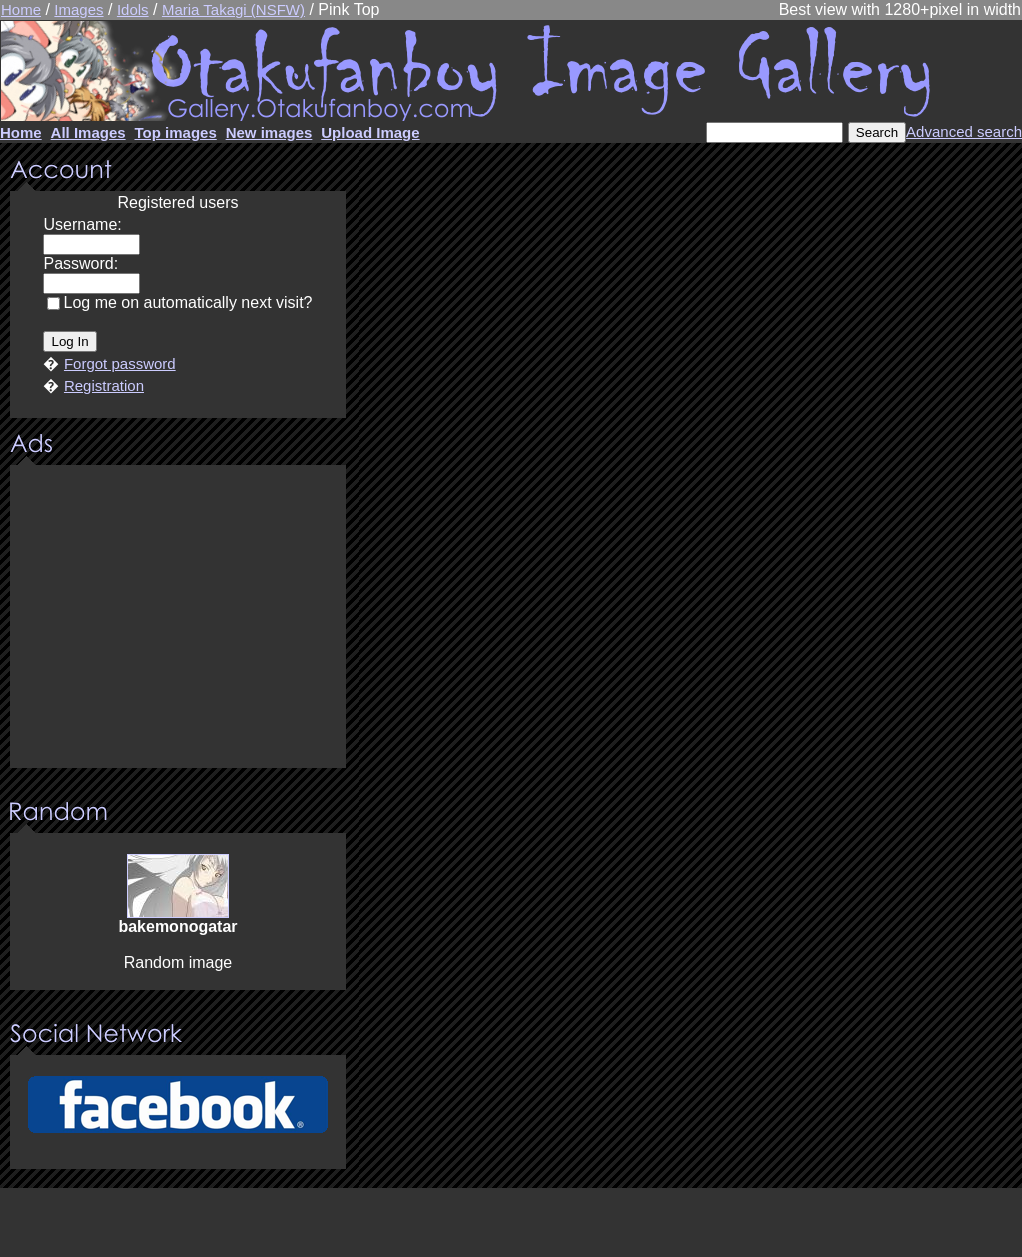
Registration (104, 385)
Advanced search (964, 131)
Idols (133, 9)
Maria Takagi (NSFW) (233, 9)
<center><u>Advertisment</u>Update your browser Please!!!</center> (178, 618)
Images (78, 9)
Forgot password (120, 363)
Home (21, 9)
